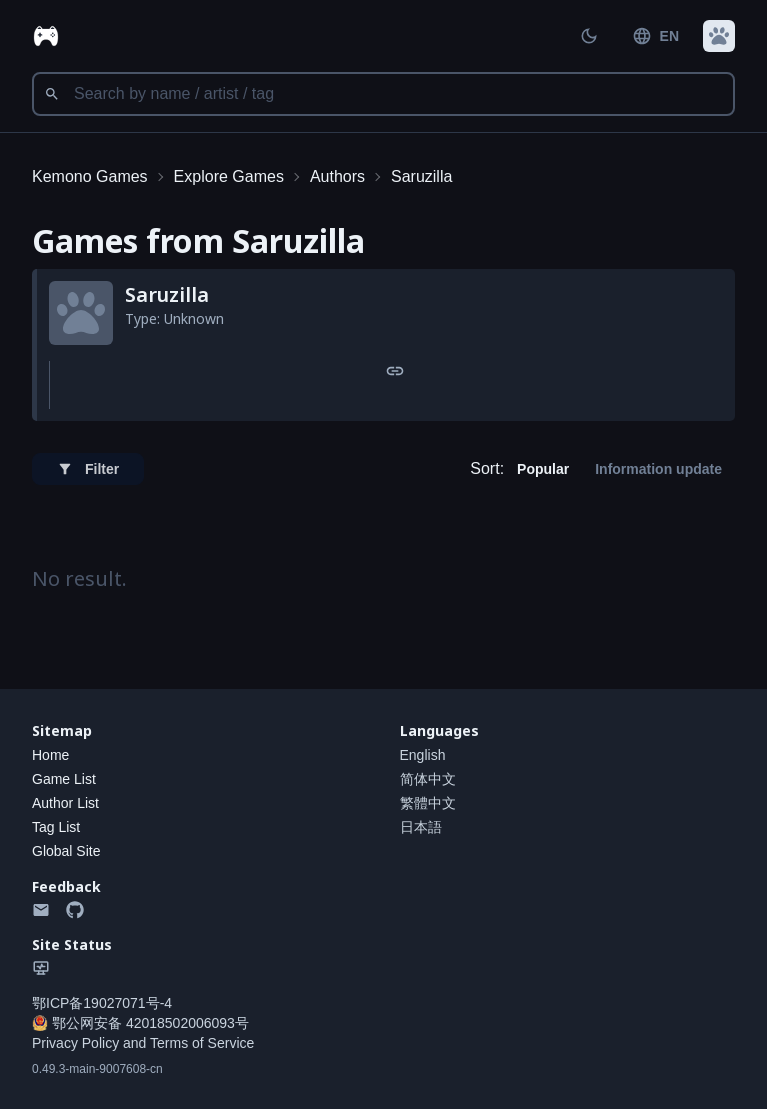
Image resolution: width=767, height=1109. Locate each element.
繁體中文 (428, 803)
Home (50, 755)
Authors (337, 176)
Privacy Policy (75, 1043)
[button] (719, 36)
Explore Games (229, 176)
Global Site (66, 851)
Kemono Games (90, 176)
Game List (64, 779)
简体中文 (428, 779)
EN (655, 36)
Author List (65, 803)
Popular (543, 469)
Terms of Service (202, 1043)
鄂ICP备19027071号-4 (102, 1003)
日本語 (421, 827)
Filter (88, 469)
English (423, 755)
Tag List (56, 827)
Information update (658, 469)
